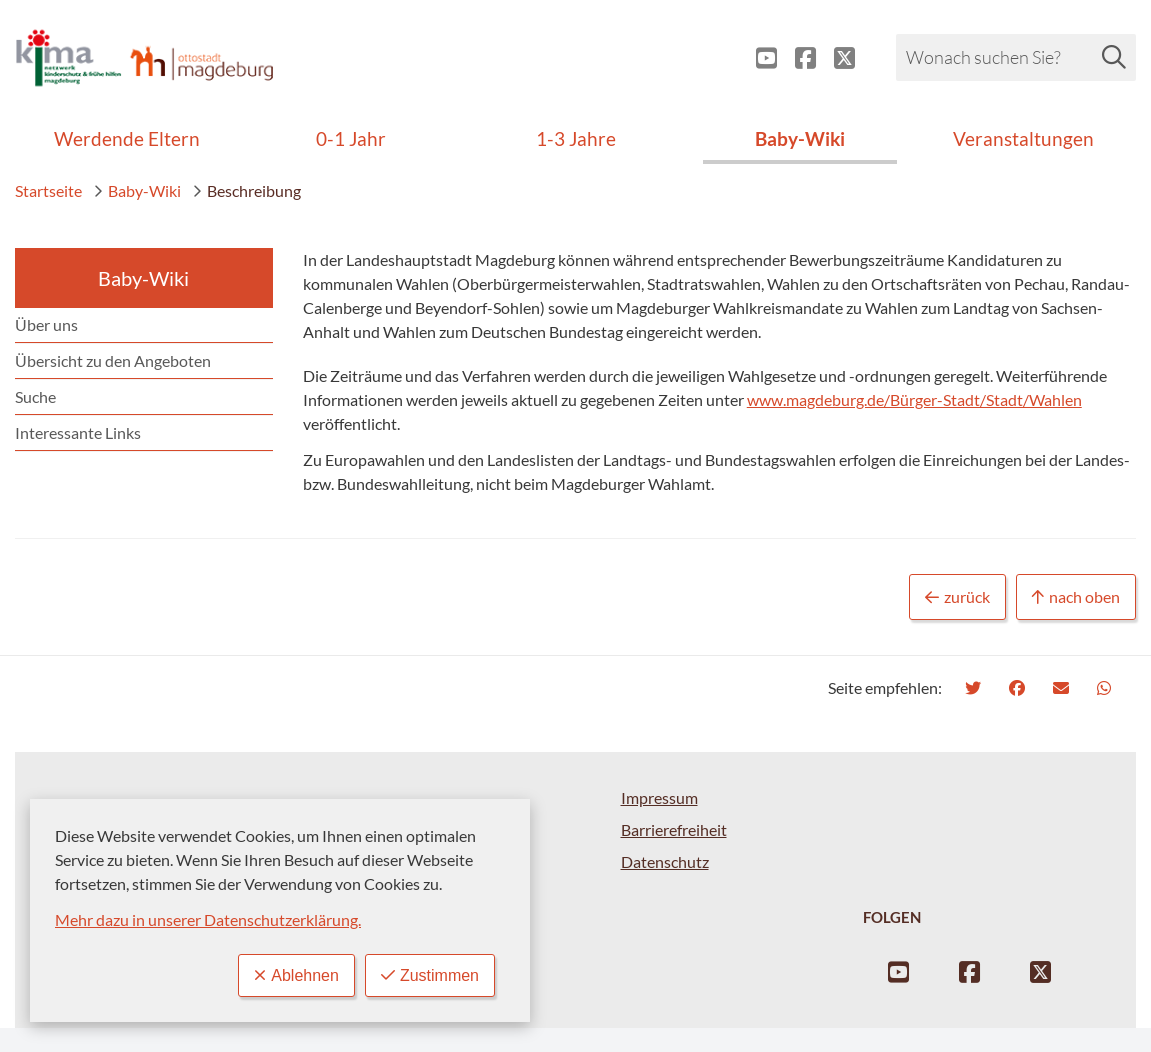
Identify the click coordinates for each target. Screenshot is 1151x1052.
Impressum (659, 797)
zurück (957, 597)
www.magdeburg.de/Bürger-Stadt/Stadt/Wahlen (914, 399)
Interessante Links (78, 432)
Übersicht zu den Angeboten (113, 360)
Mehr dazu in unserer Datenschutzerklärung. (208, 919)
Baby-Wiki (137, 190)
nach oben (1076, 597)
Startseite (48, 190)
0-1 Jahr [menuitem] (351, 138)
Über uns (46, 324)
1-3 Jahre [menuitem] (576, 138)
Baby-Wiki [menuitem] (800, 138)
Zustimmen (430, 975)
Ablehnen (296, 975)
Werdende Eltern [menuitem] (127, 138)
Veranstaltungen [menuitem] (1023, 138)
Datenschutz (665, 861)
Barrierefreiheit (674, 829)
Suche (35, 396)
